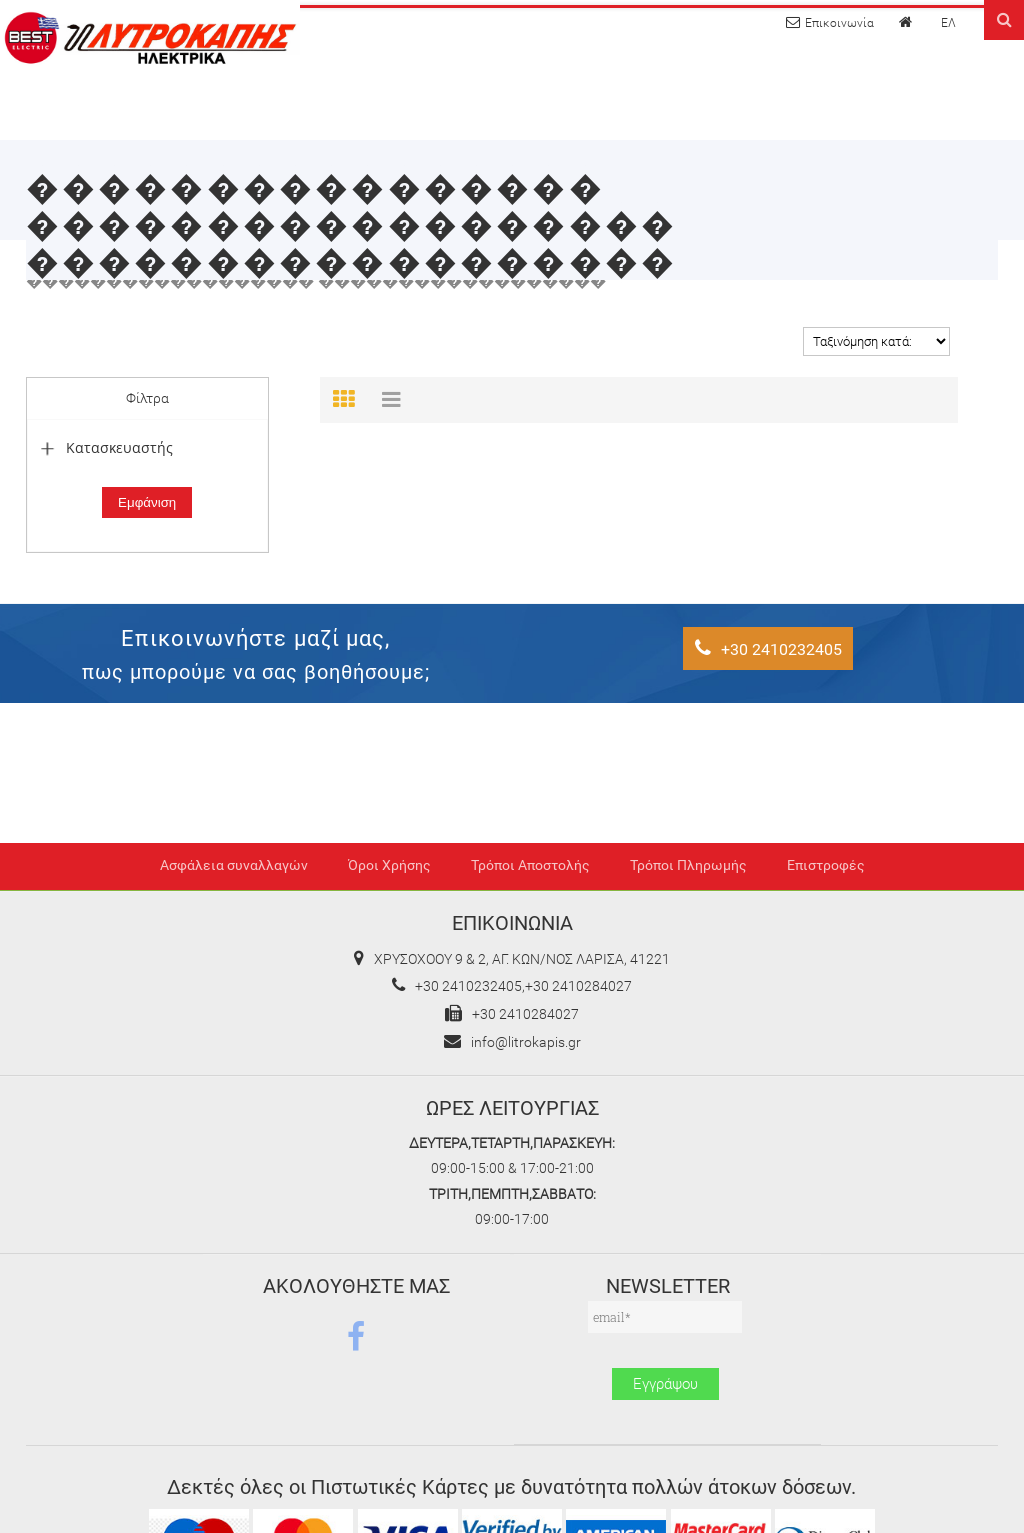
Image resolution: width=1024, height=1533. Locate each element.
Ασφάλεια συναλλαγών (234, 866)
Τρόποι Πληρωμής (688, 866)
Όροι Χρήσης (389, 866)
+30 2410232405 (768, 648)
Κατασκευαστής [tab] (105, 447)
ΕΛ (948, 23)
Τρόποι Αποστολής (530, 866)
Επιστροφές (826, 866)
